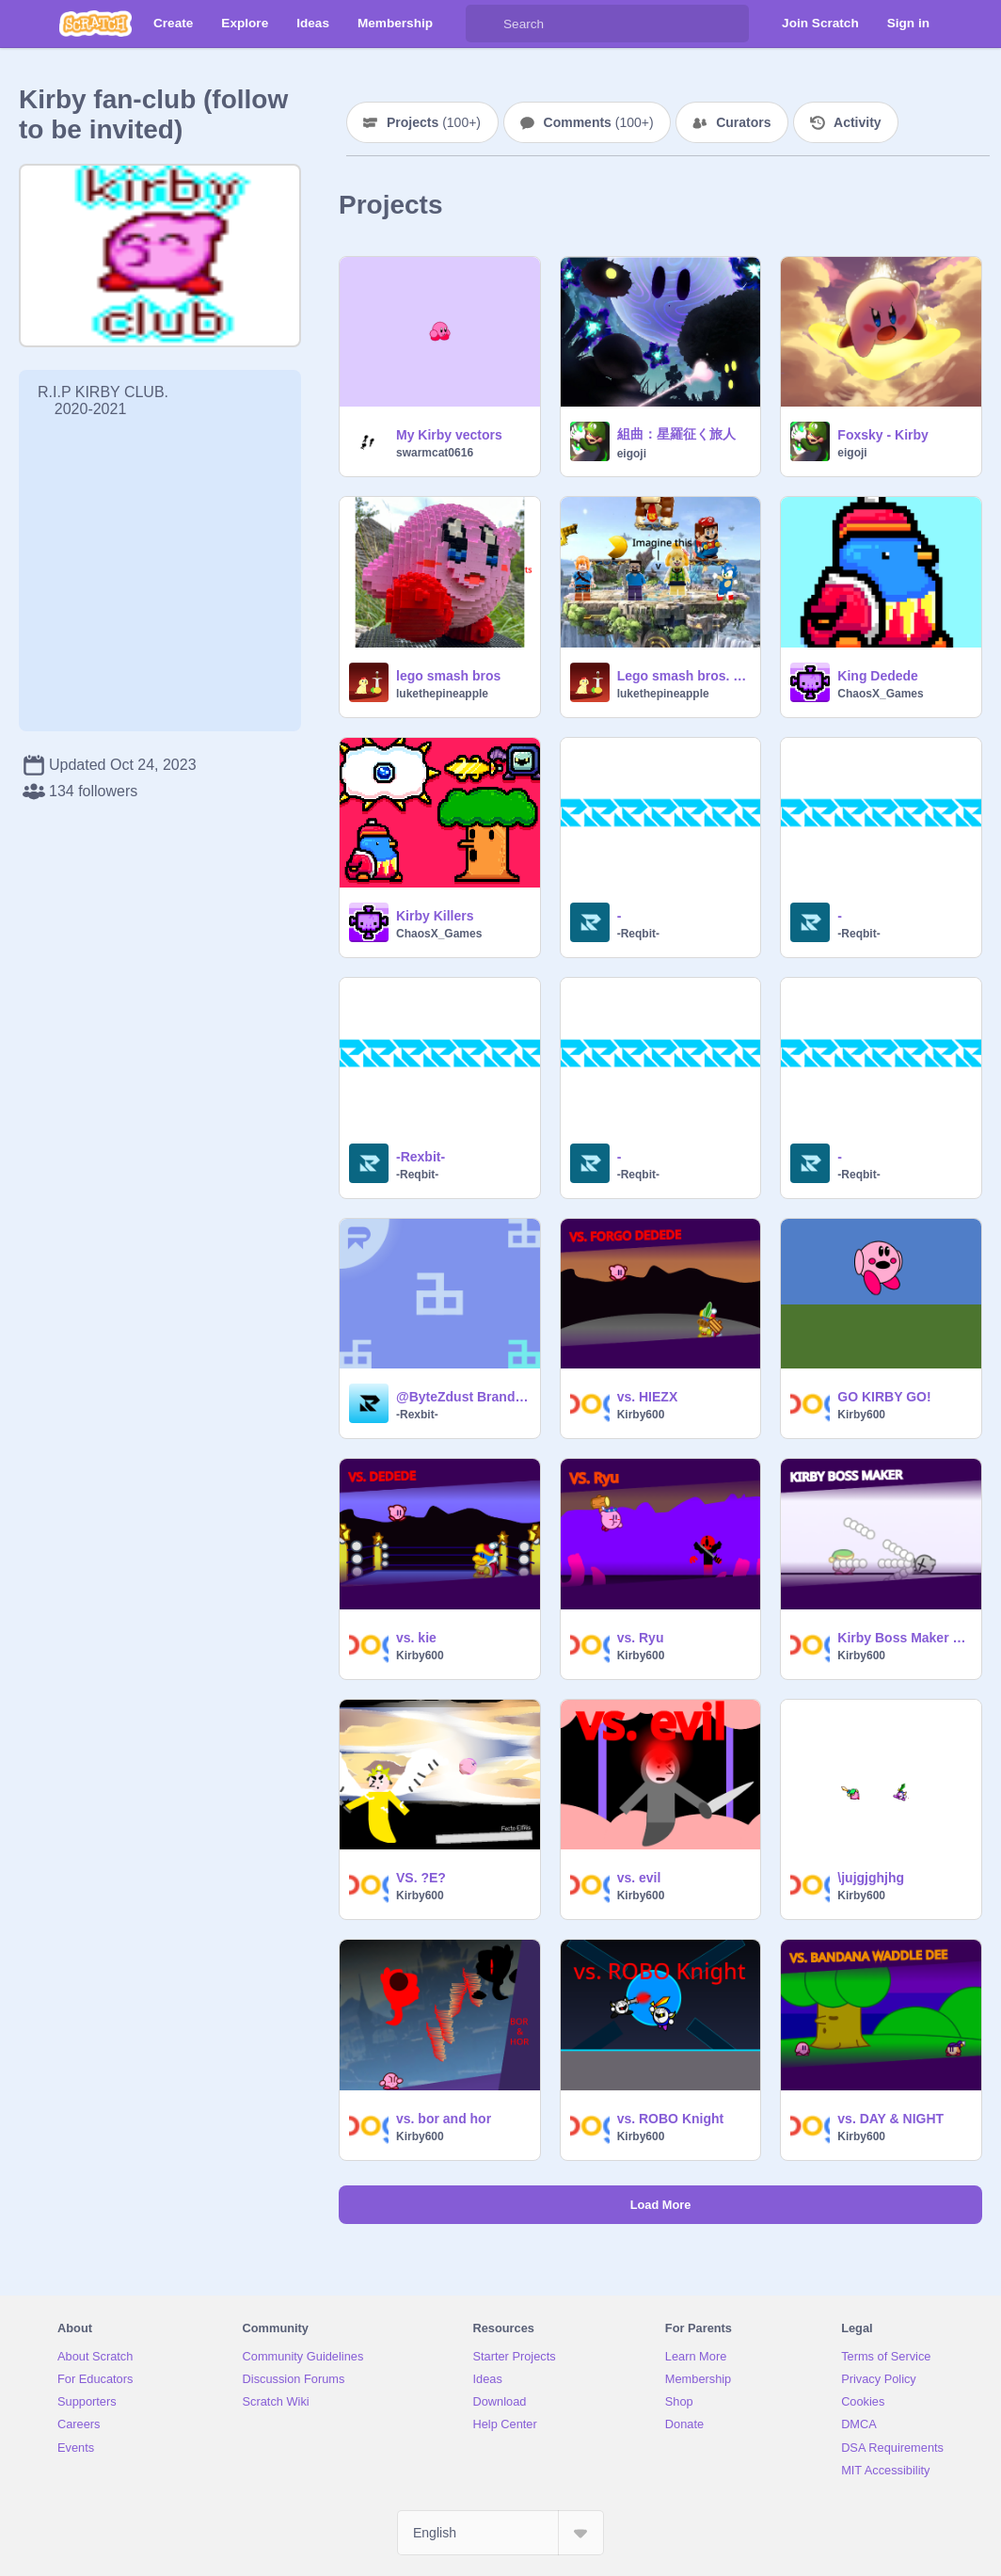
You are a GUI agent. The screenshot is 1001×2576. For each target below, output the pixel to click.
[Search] (484, 23)
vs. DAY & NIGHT (890, 2118)
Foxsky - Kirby (882, 434)
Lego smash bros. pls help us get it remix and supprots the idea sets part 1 (683, 675)
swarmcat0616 (434, 452)
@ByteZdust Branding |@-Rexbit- (462, 1396)
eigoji (631, 453)
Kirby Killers (434, 915)
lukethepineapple (442, 693)
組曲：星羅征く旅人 (676, 433)
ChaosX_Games (880, 693)
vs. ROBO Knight (670, 2118)
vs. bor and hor (443, 2118)
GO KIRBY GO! (883, 1396)
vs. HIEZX (647, 1396)
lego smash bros (448, 675)
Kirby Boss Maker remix (903, 1637)
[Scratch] (95, 23)
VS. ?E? (421, 1877)
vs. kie (416, 1637)
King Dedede (877, 675)
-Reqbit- (638, 933)
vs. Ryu (640, 1637)
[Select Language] (500, 2532)
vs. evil (639, 1877)
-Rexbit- (420, 1156)
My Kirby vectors (449, 434)
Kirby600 (641, 1414)
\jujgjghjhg (870, 1877)
